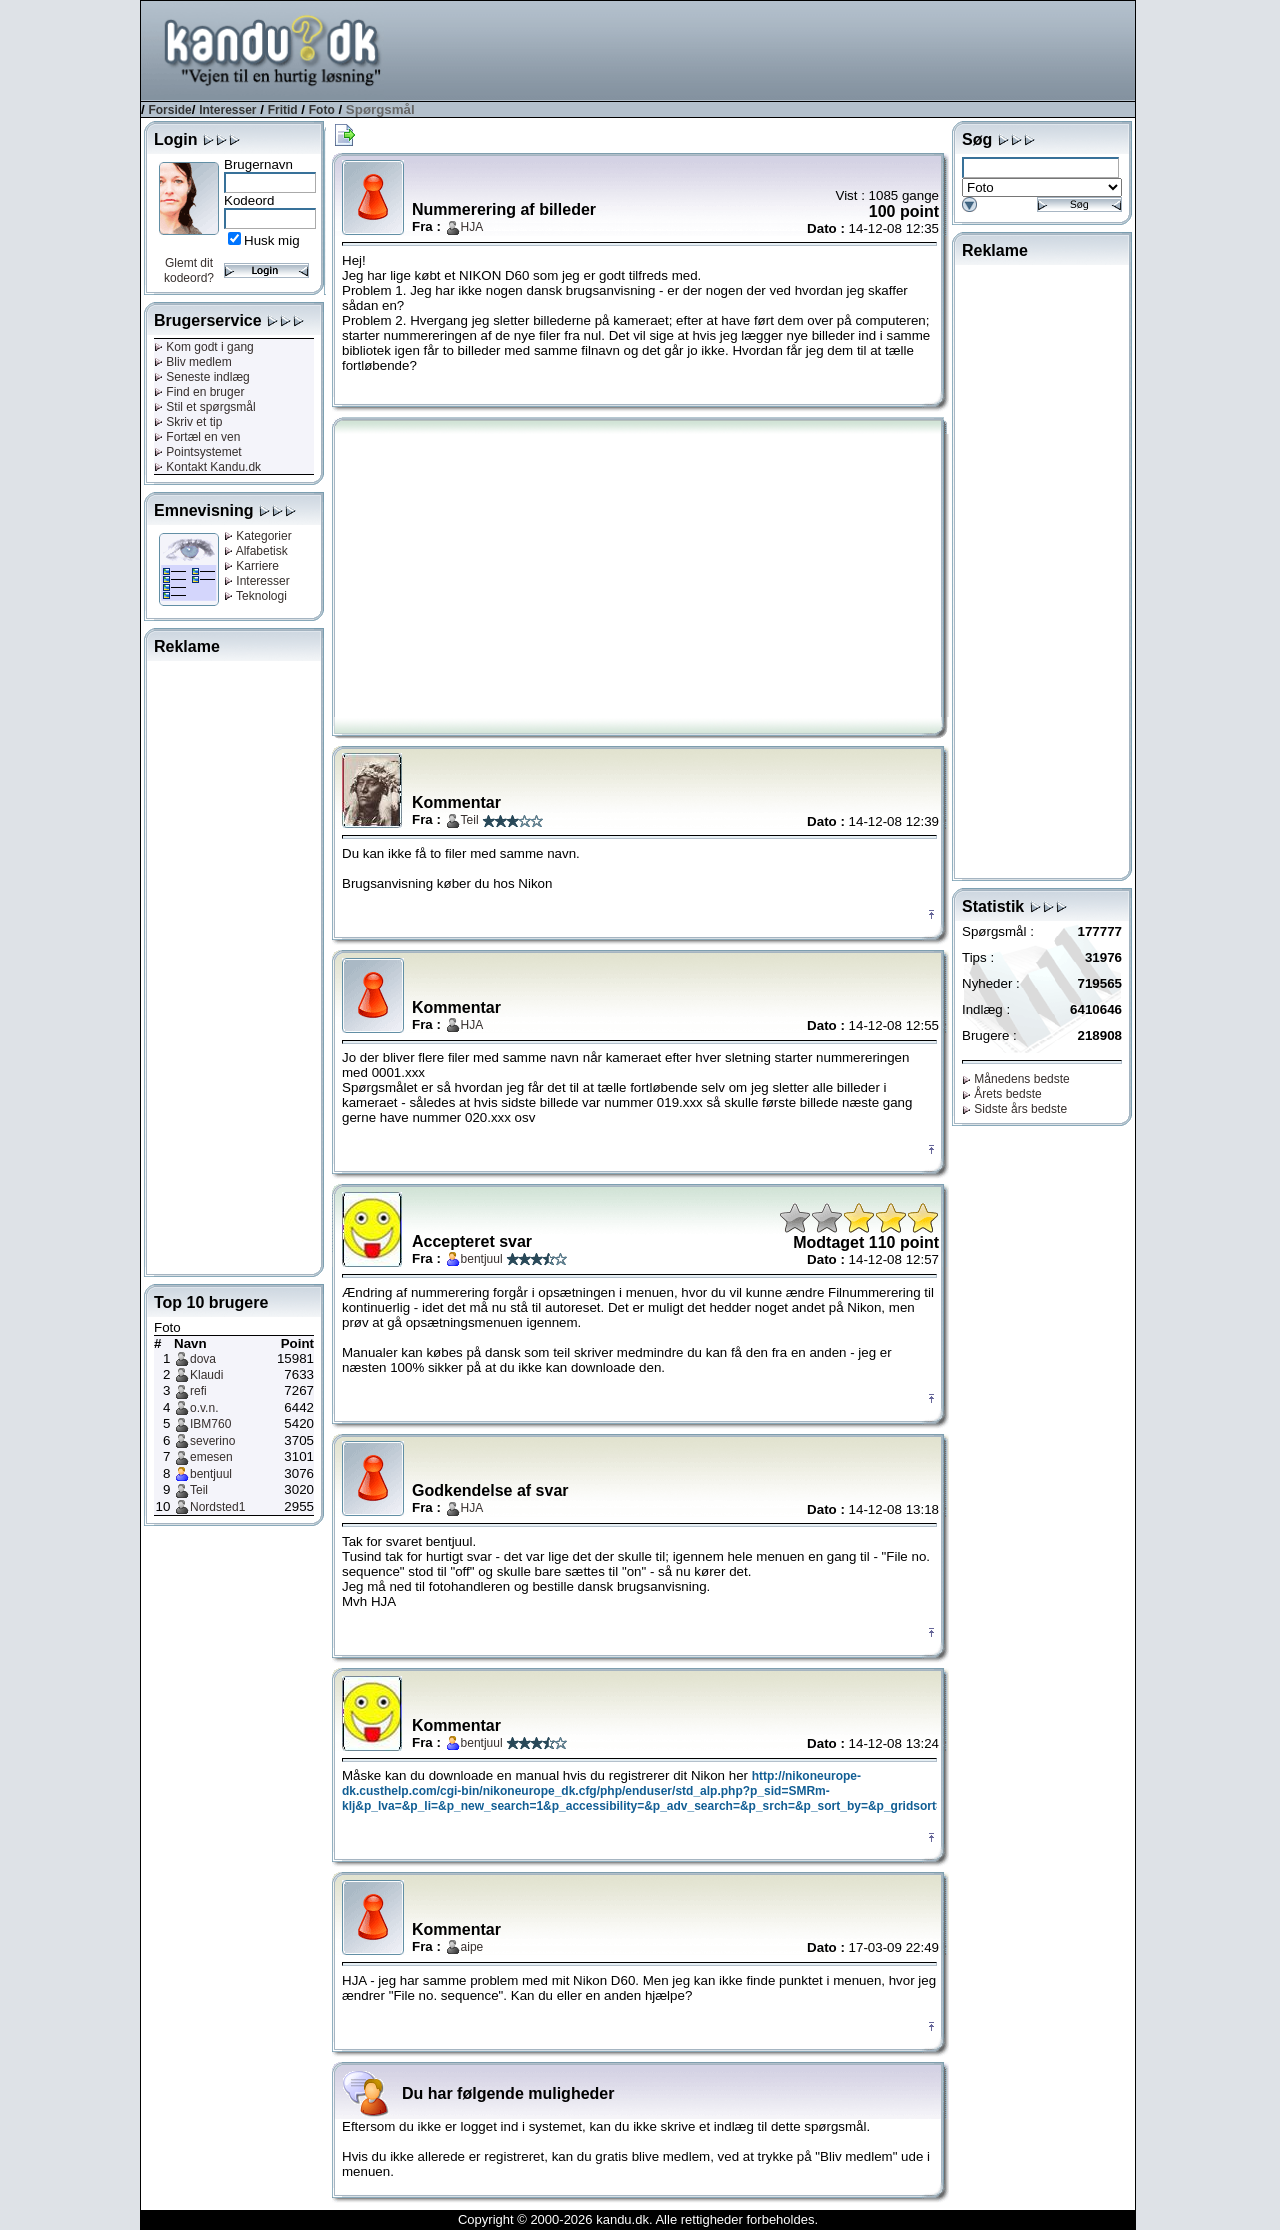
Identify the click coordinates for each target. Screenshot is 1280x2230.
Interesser (227, 110)
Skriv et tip (188, 422)
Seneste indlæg (202, 377)
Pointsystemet (198, 452)
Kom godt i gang (204, 347)
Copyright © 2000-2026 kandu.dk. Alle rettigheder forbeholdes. (638, 2219)
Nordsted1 (217, 1507)
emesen (211, 1457)
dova (203, 1359)
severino (212, 1441)
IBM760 (210, 1424)
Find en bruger (199, 392)
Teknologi (255, 596)
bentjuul (211, 1474)
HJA (472, 227)
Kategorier (258, 536)
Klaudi (206, 1375)
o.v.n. (204, 1408)
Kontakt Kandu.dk (207, 467)
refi (198, 1391)
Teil (199, 1490)
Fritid (283, 110)
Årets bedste (1002, 1094)
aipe (472, 1947)
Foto (322, 110)
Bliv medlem (193, 362)
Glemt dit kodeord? (189, 270)
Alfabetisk (256, 551)
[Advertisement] (771, 49)
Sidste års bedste (1014, 1109)
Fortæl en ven (197, 437)
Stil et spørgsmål (205, 407)
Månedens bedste (1016, 1079)
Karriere (251, 566)
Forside (169, 110)
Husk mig (272, 240)
